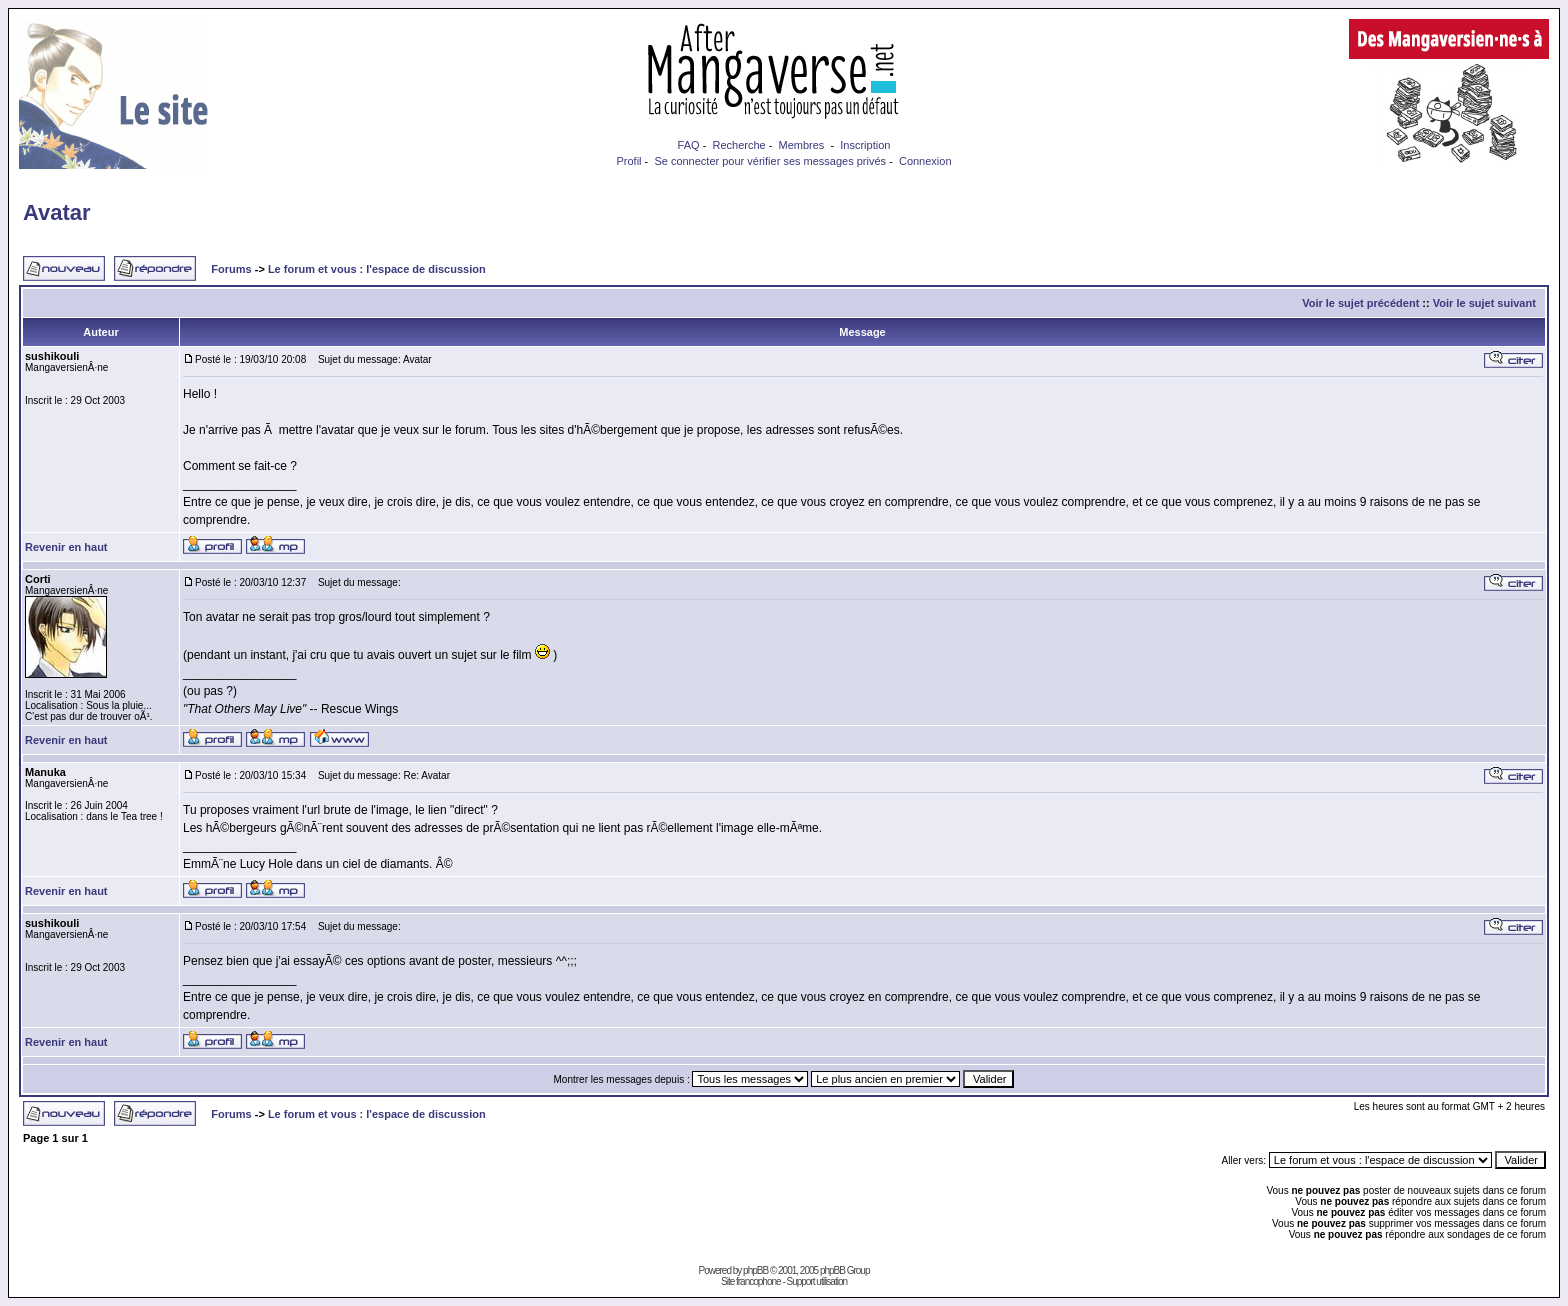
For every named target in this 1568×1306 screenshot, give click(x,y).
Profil (628, 161)
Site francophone (751, 1281)
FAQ (689, 145)
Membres (802, 145)
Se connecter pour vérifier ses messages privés (770, 161)
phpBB (755, 1270)
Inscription (865, 145)
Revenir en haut (66, 547)
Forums (231, 269)
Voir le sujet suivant (1484, 303)
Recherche (738, 145)
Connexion (925, 161)
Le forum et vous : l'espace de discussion (377, 269)
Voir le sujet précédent (1360, 303)
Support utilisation (817, 1281)
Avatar (57, 212)
